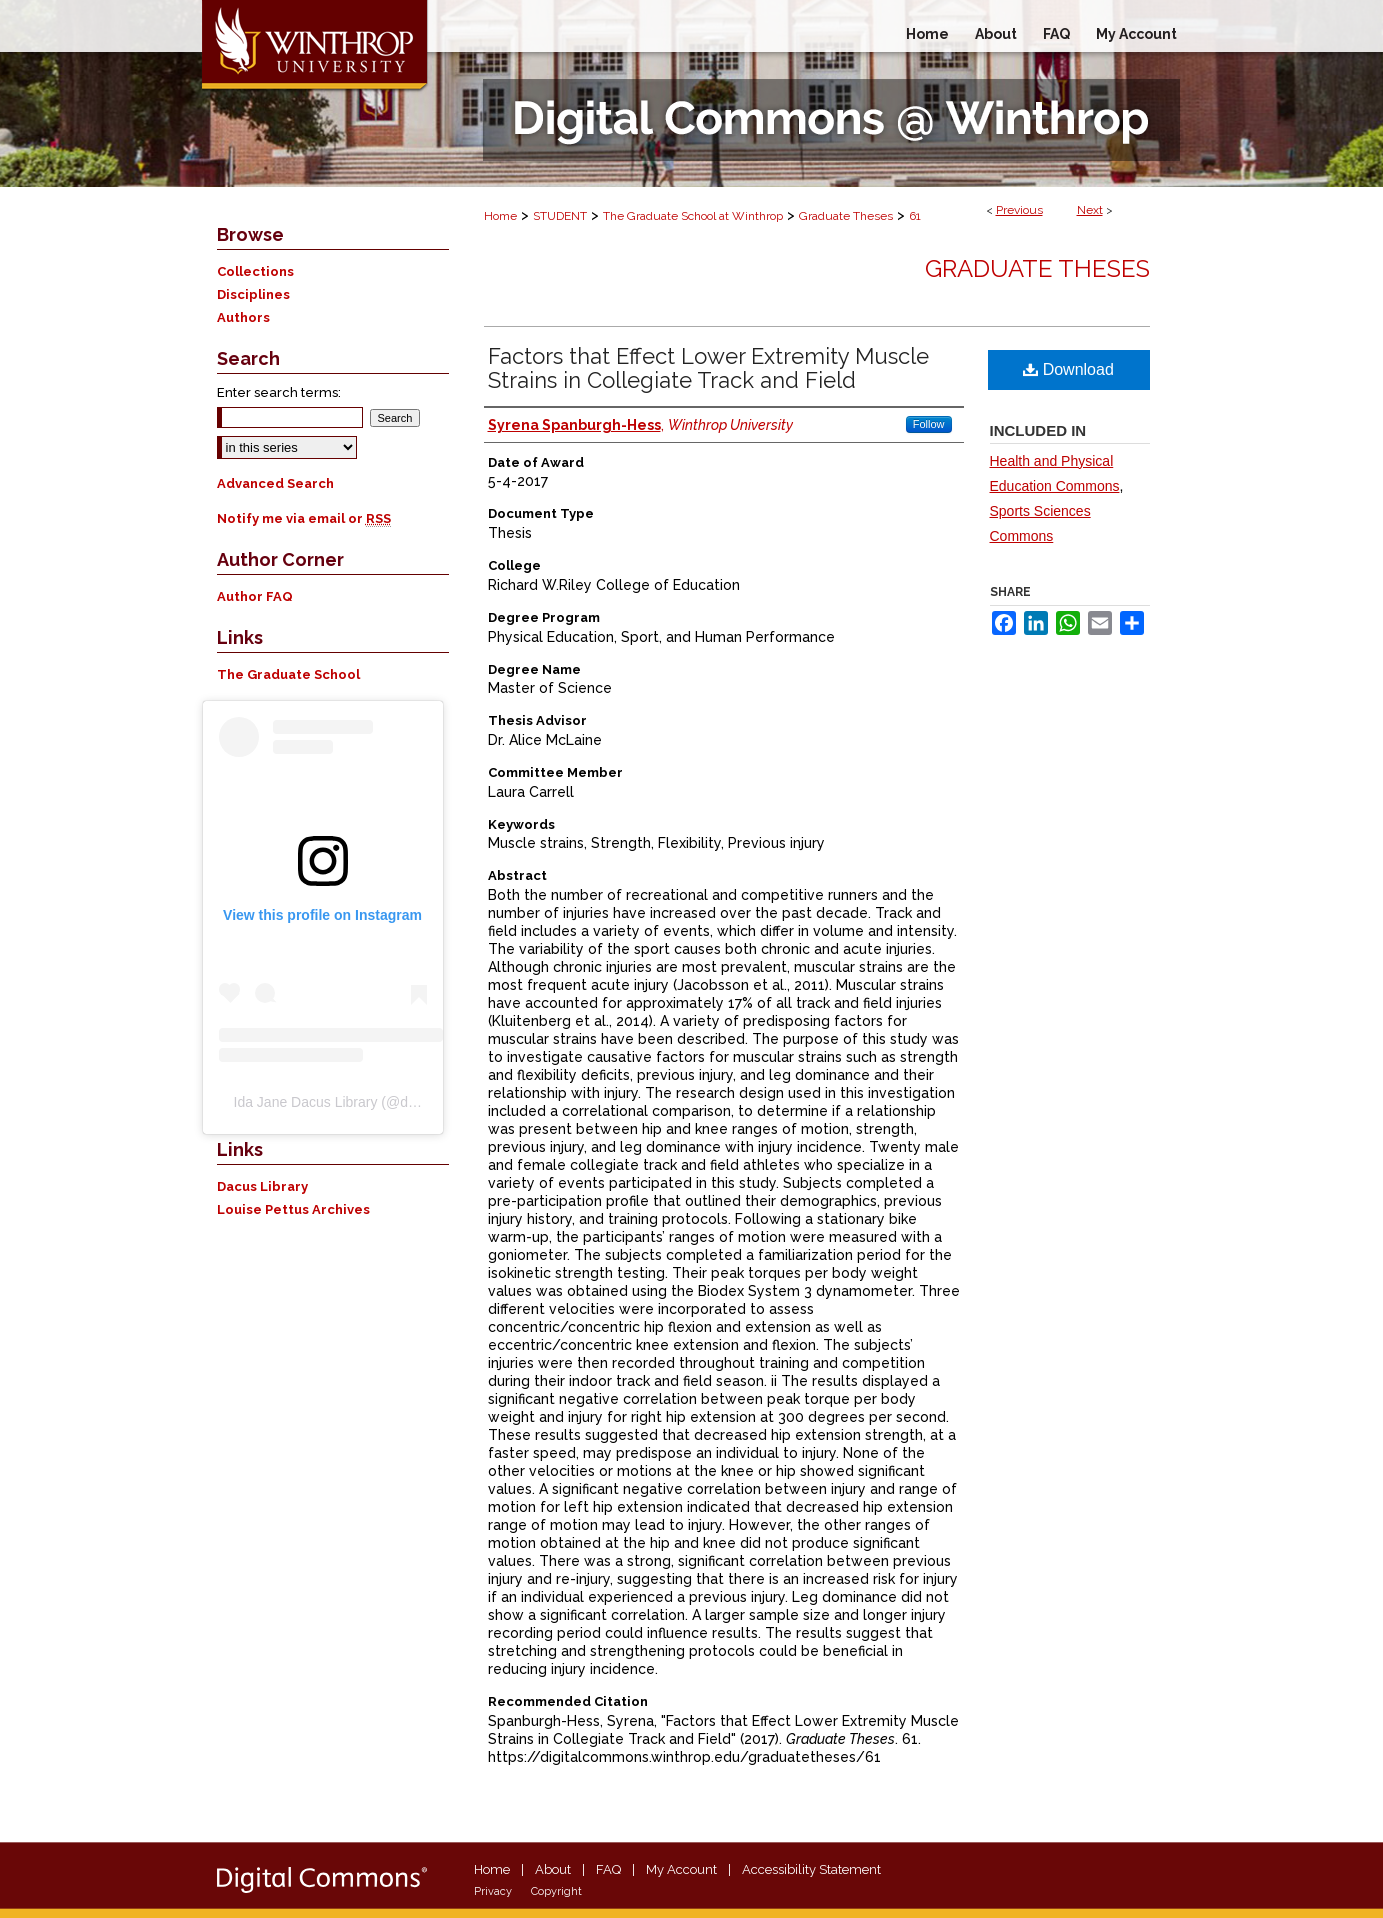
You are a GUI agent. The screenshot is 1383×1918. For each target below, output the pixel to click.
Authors (243, 317)
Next (1090, 210)
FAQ (608, 1869)
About (553, 1869)
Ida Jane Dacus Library (306, 1102)
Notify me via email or (304, 518)
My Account (681, 1869)
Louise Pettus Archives (293, 1209)
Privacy (493, 1891)
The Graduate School (288, 674)
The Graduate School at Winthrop (693, 216)
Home (500, 216)
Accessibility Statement (811, 1869)
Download (1068, 369)
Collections (255, 271)
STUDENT (560, 216)
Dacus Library (262, 1186)
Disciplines (253, 294)
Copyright (556, 1891)
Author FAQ (255, 596)
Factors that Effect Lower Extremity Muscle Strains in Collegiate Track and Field (708, 368)
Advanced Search (275, 483)
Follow (929, 424)
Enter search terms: (279, 392)
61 (915, 216)
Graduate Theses (846, 216)
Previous (1019, 210)
